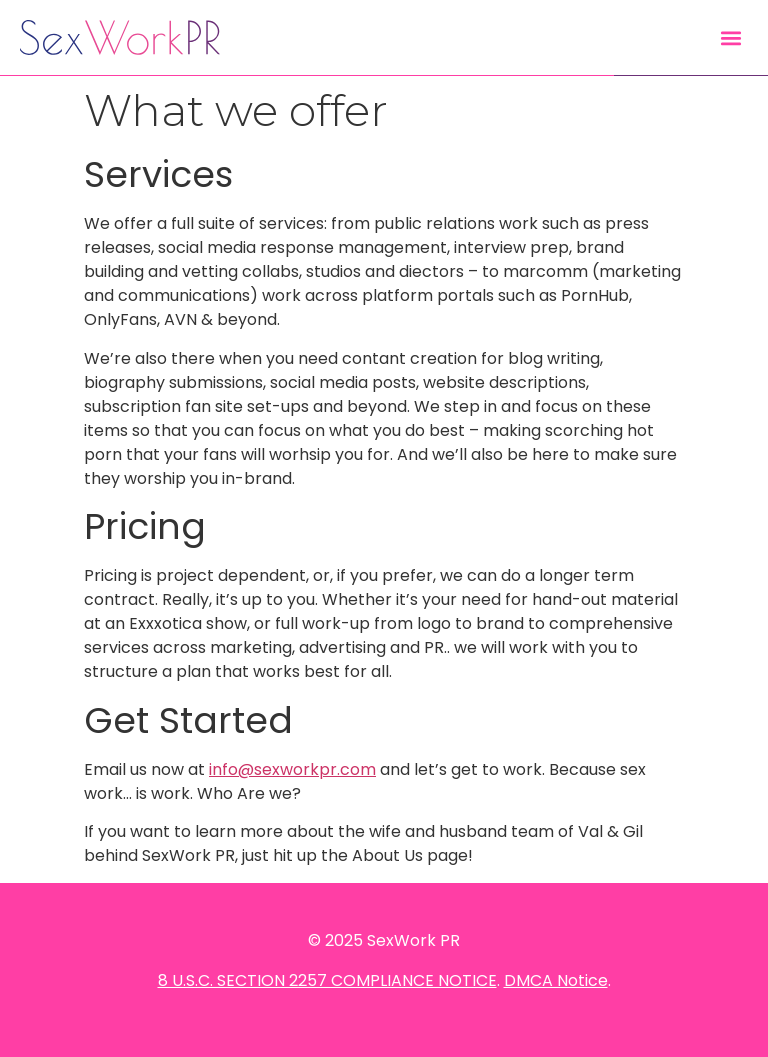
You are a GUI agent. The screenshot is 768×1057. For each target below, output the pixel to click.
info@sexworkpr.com (292, 769)
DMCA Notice (556, 980)
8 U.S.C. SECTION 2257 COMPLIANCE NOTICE (327, 980)
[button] (731, 37)
